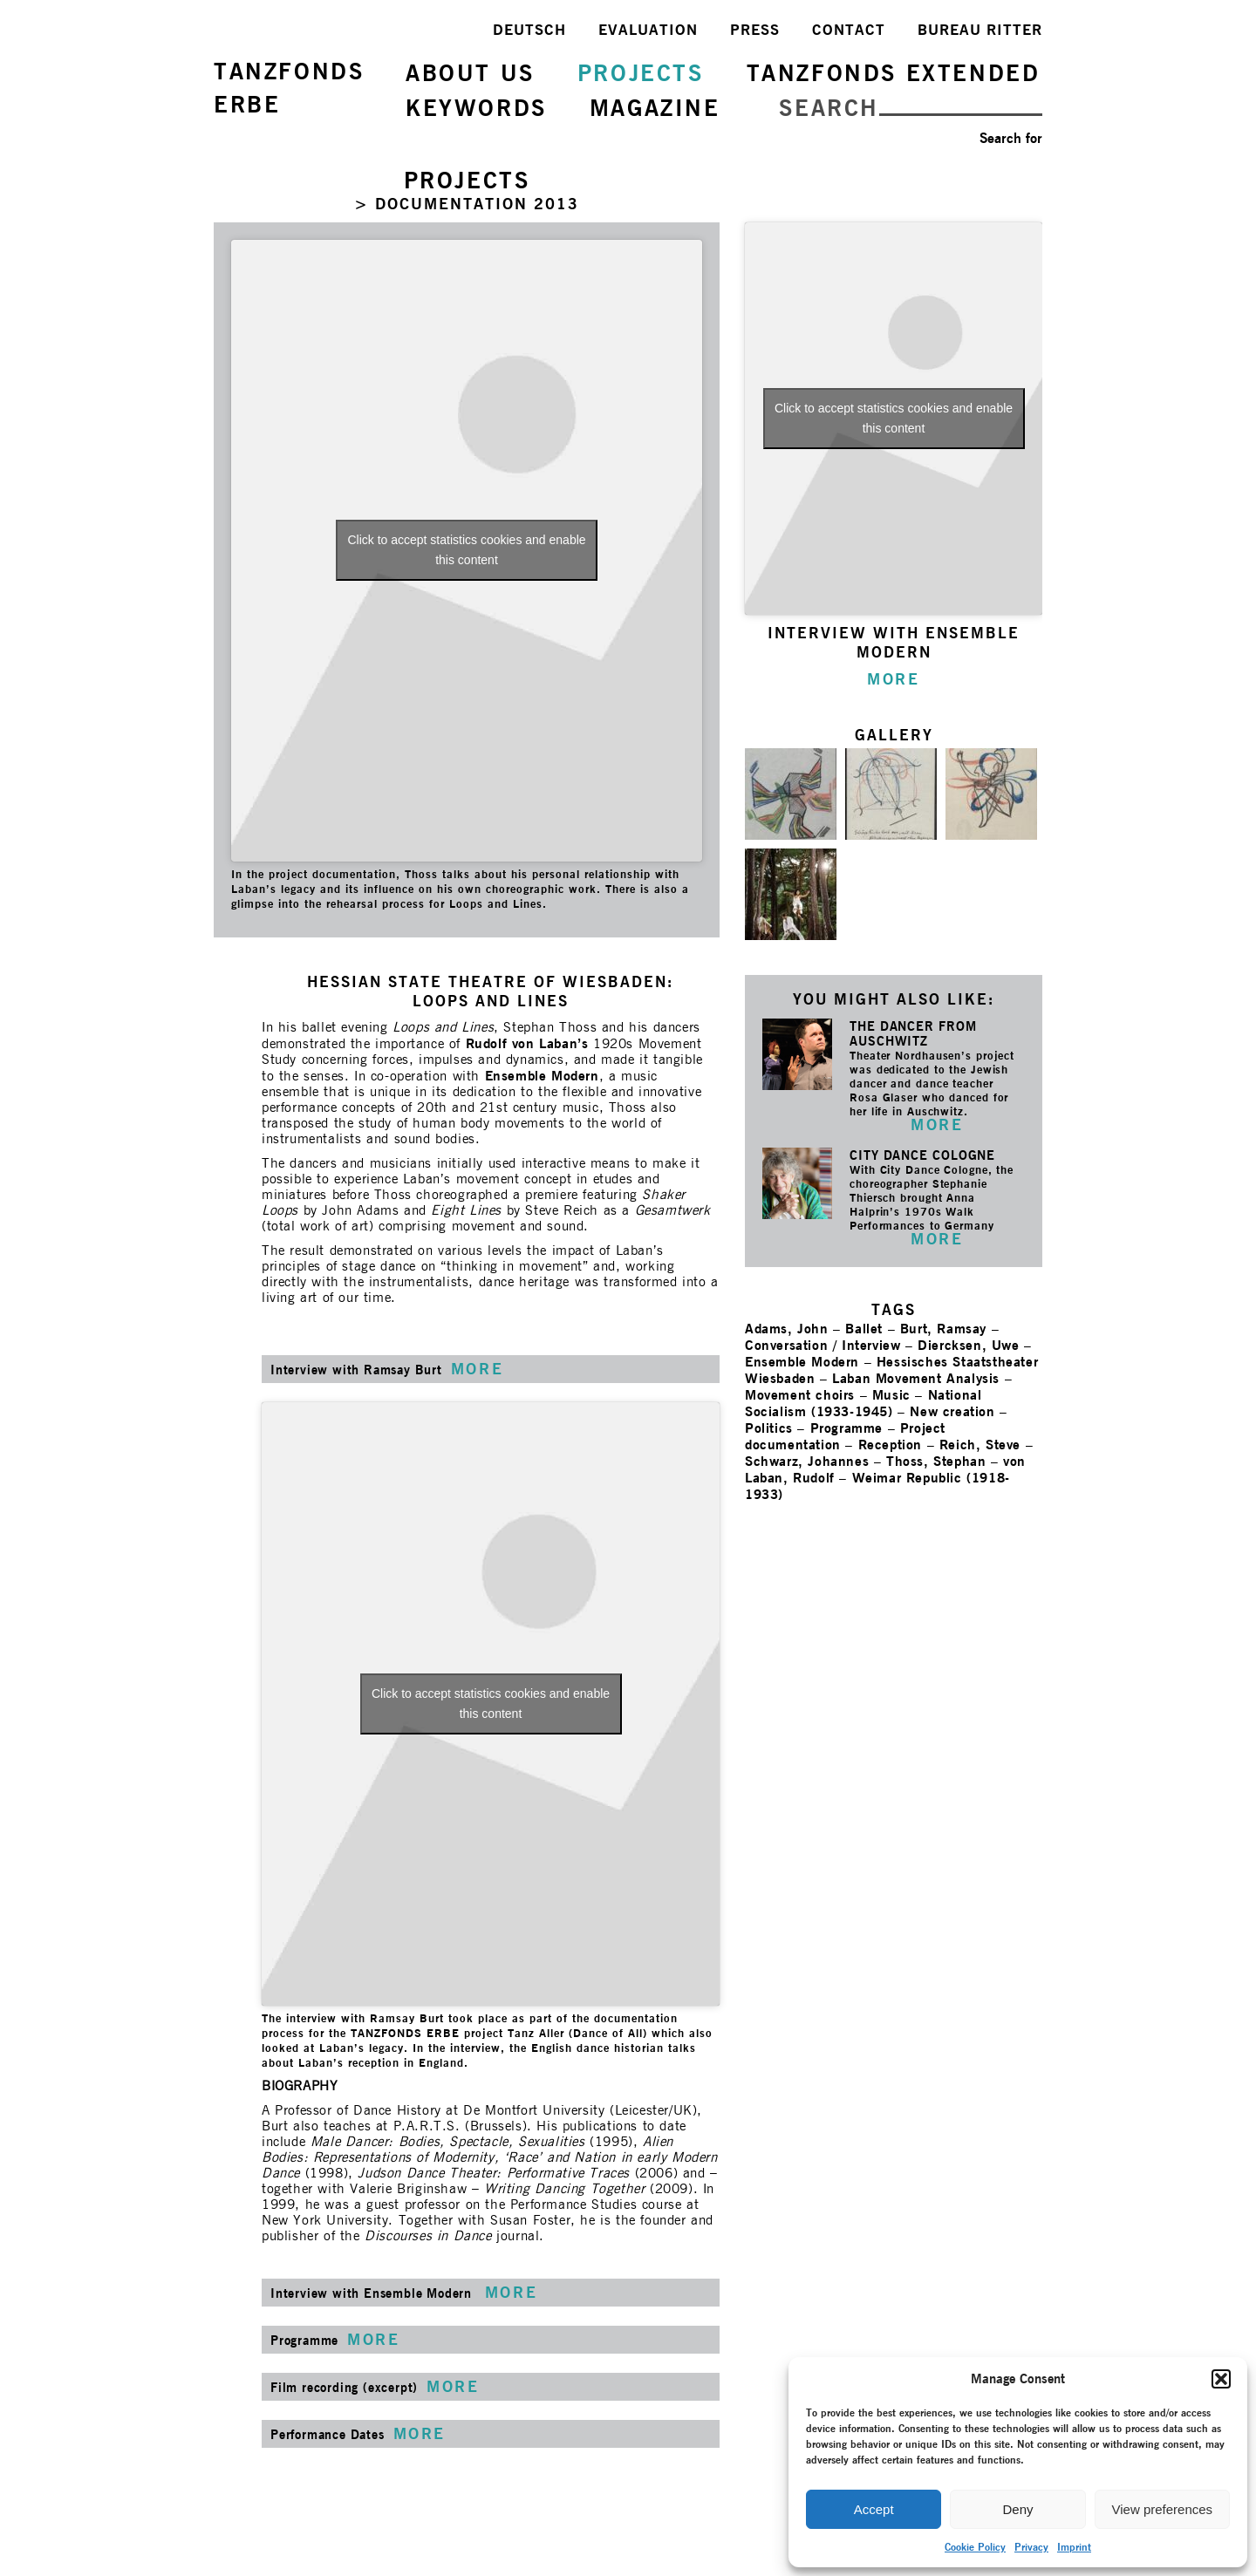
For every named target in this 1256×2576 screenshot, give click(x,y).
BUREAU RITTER (980, 29)
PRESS (755, 29)
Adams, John (787, 1328)
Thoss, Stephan (936, 1461)
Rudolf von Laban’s (527, 1043)
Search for (1011, 138)
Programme (846, 1428)
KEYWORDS (476, 107)
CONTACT (848, 29)
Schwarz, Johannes (807, 1461)
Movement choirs (800, 1395)
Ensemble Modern (542, 1075)
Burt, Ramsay (943, 1328)
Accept (874, 2509)
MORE (937, 1124)
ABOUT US (470, 72)
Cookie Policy (975, 2546)
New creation (952, 1411)
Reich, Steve (979, 1444)
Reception (890, 1444)
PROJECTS (640, 72)
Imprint (1074, 2546)
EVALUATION (648, 29)
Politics (769, 1428)
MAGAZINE (655, 107)
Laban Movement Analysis (916, 1378)
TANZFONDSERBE (289, 88)
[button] (1221, 2379)
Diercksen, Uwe (968, 1345)
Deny (1017, 2509)
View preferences (1162, 2509)
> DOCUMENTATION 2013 (466, 203)
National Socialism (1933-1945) (863, 1403)
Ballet (864, 1328)
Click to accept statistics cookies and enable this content (466, 550)
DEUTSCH (529, 29)
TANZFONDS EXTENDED (894, 72)
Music (891, 1395)
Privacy (1031, 2546)
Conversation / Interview (822, 1345)
